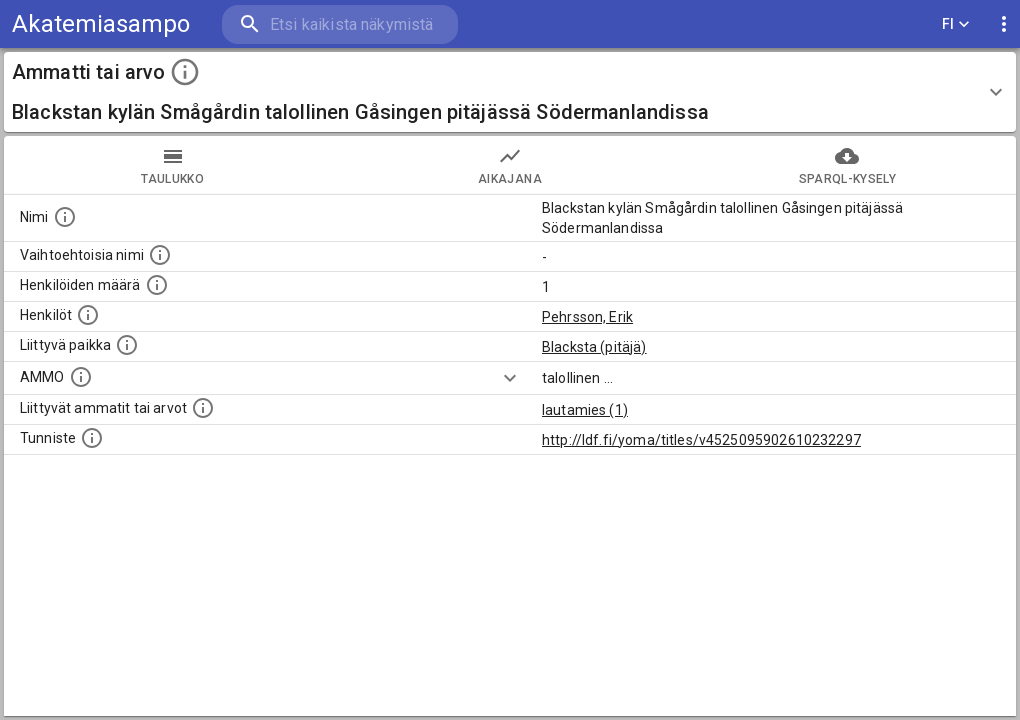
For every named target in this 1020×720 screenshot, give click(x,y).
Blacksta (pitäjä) (594, 347)
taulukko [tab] (172, 165)
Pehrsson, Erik (587, 317)
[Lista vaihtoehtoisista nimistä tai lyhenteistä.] (160, 255)
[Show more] (510, 378)
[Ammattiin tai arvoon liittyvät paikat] (127, 345)
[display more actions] (1004, 24)
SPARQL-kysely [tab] (847, 165)
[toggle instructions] (185, 72)
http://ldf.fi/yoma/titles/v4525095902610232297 (701, 440)
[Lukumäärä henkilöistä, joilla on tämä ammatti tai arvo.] (157, 285)
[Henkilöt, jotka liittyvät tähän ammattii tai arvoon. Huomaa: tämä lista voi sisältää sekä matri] (88, 315)
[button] (510, 92)
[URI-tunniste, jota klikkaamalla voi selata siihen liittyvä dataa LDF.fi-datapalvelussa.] (92, 438)
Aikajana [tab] (509, 165)
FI (956, 24)
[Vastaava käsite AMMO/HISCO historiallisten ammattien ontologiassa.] (81, 377)
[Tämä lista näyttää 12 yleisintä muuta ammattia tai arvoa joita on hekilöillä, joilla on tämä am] (203, 408)
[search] (340, 24)
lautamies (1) (585, 410)
